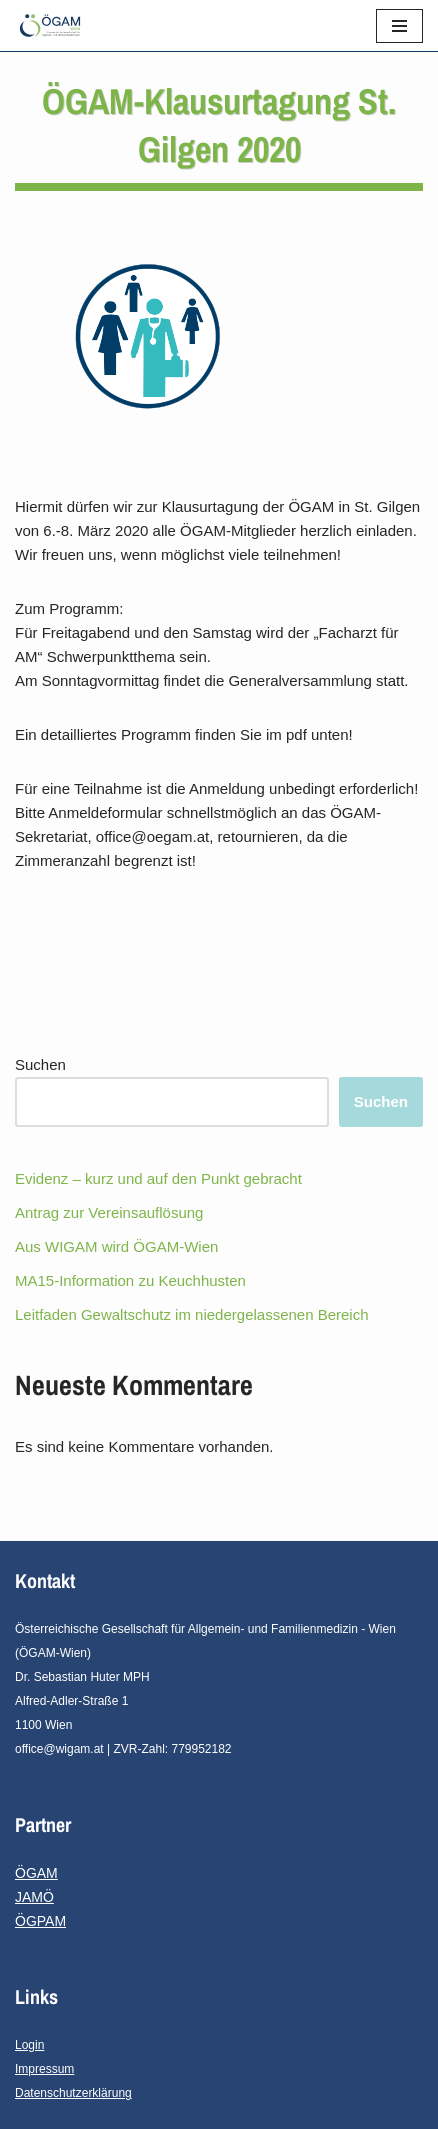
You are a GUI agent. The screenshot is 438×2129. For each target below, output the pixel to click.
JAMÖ (34, 1897)
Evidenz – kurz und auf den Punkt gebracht (158, 1178)
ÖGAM (36, 1873)
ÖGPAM (40, 1921)
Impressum (44, 2069)
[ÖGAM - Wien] (55, 25)
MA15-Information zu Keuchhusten (130, 1280)
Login (29, 2045)
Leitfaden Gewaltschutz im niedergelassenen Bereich (192, 1314)
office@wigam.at (59, 1749)
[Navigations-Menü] (399, 26)
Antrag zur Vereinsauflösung (109, 1212)
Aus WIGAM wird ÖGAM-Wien (116, 1246)
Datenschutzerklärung (73, 2093)
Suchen (40, 1064)
